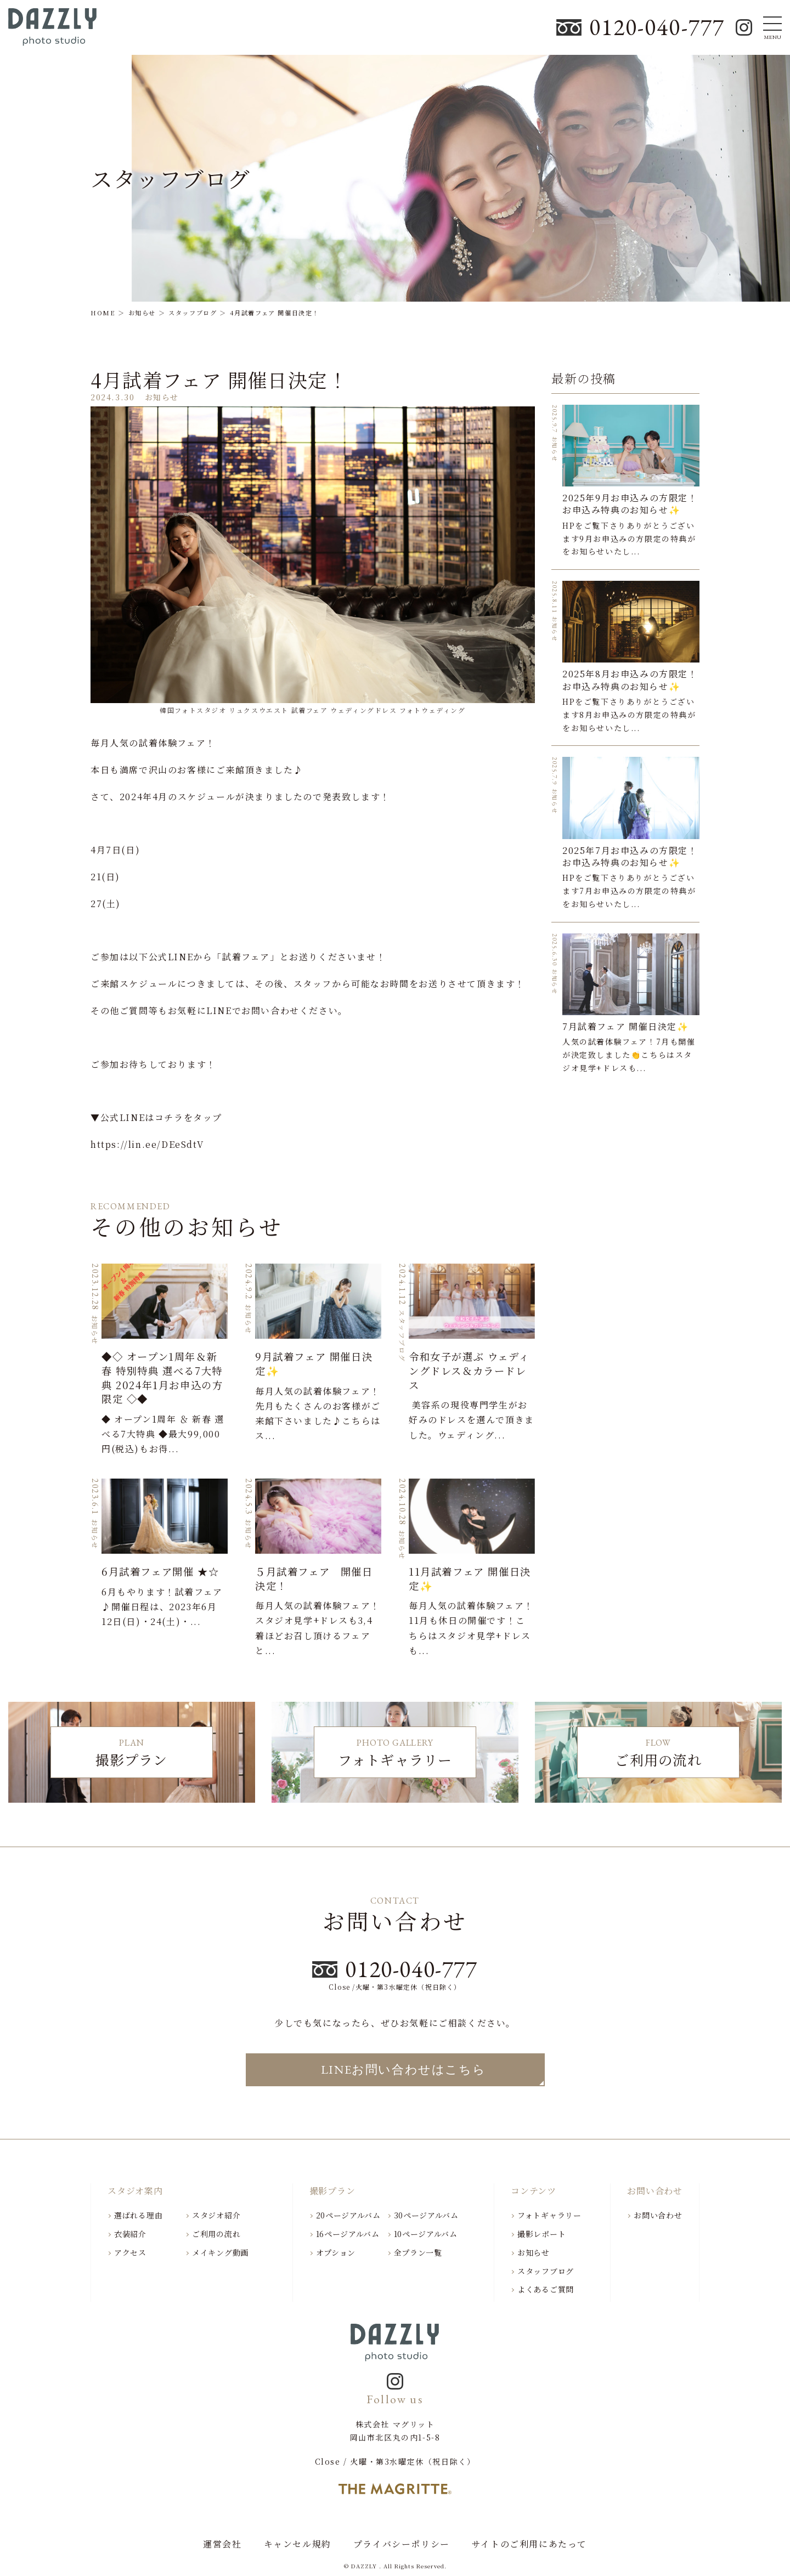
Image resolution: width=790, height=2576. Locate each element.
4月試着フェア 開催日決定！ (219, 379)
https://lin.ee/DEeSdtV (147, 1144)
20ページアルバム (348, 2215)
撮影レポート (541, 2233)
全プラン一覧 (418, 2252)
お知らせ (533, 2252)
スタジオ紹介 (216, 2215)
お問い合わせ (658, 2215)
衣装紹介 (130, 2233)
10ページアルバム (426, 2233)
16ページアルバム (348, 2233)
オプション (336, 2252)
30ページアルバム (426, 2215)
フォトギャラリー (549, 2215)
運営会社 (222, 2544)
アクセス (130, 2252)
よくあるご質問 (545, 2289)
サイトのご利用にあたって (529, 2544)
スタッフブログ (545, 2271)
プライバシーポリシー (401, 2544)
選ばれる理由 (138, 2215)
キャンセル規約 (297, 2544)
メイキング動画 (220, 2252)
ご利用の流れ (216, 2233)
